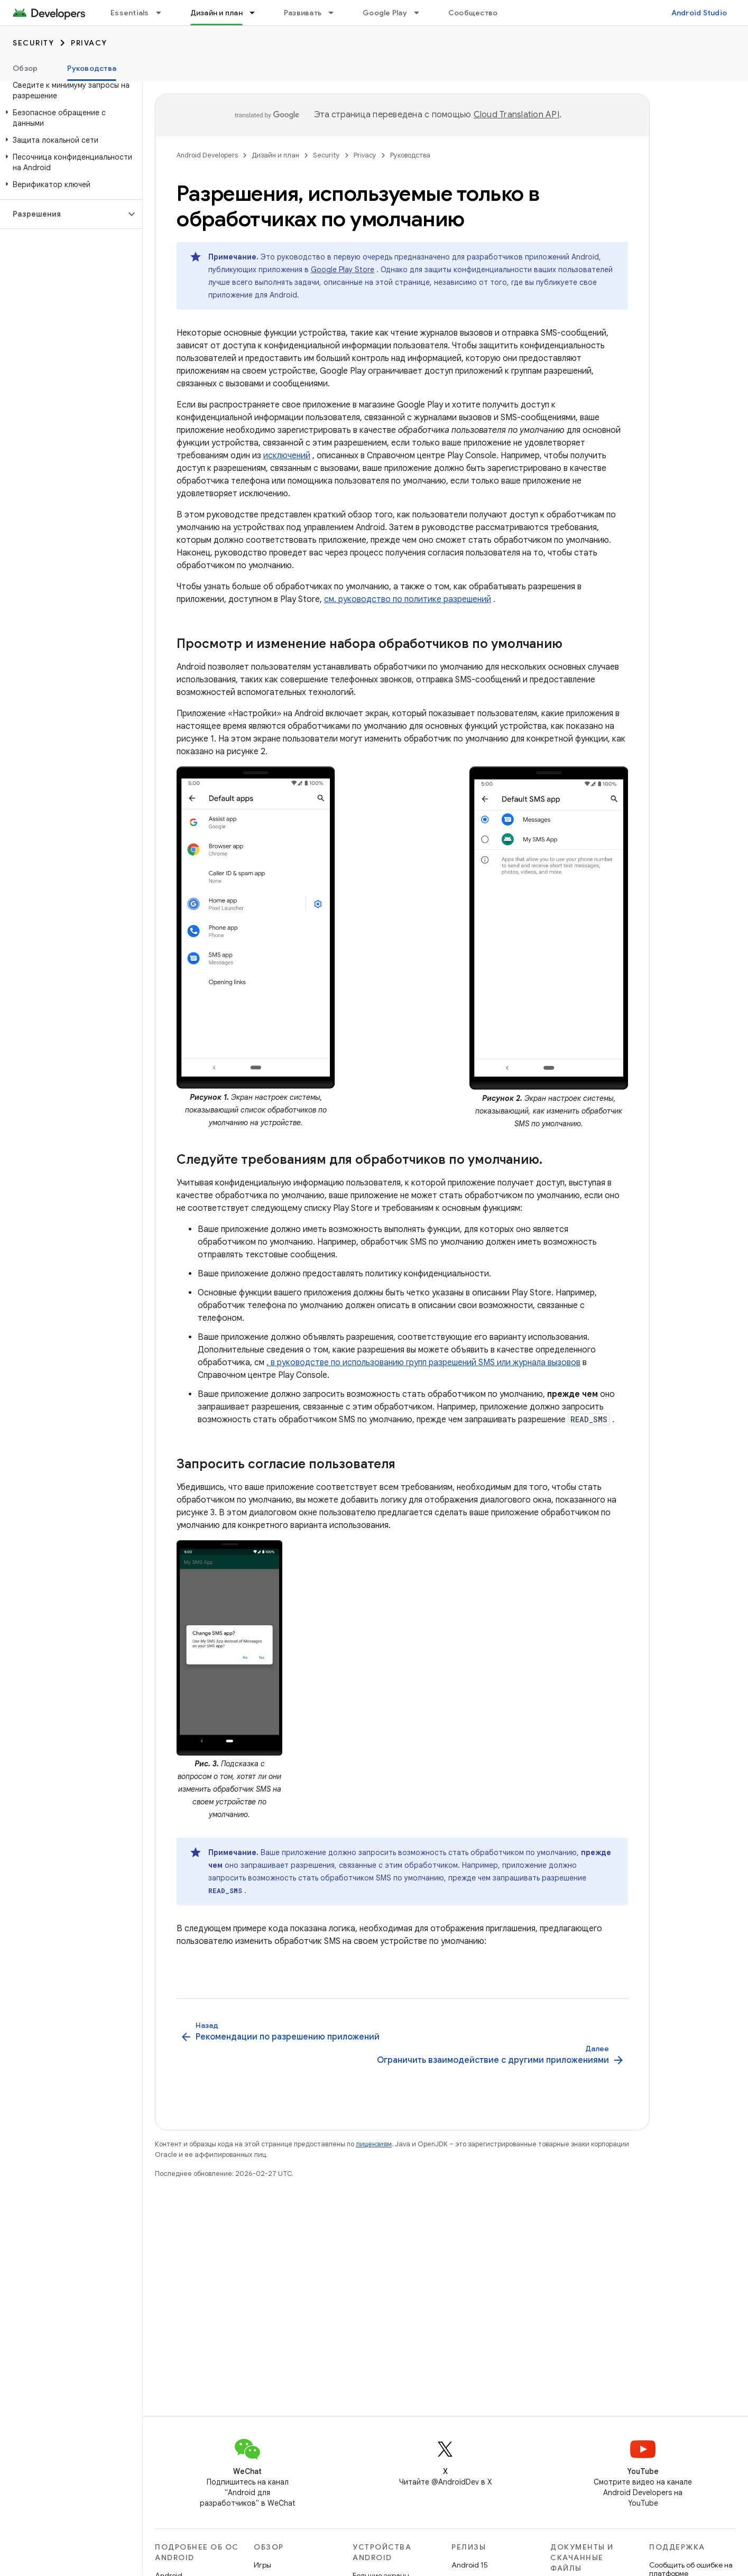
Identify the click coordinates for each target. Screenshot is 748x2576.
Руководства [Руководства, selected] (91, 68)
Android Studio (699, 12)
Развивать (302, 12)
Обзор (25, 68)
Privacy (89, 43)
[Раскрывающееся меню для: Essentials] (163, 12)
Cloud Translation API (516, 114)
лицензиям (374, 2143)
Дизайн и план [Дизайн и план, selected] (216, 12)
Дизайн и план (275, 155)
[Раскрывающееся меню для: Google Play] (421, 12)
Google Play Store (342, 269)
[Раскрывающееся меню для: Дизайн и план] (257, 12)
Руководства (410, 155)
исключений (286, 455)
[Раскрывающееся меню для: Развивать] (335, 12)
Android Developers (207, 155)
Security (33, 43)
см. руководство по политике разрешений (407, 599)
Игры (262, 2565)
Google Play (385, 12)
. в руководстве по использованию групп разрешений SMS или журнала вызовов (423, 1362)
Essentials (129, 12)
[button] (69, 118)
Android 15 (469, 2565)
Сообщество (473, 12)
